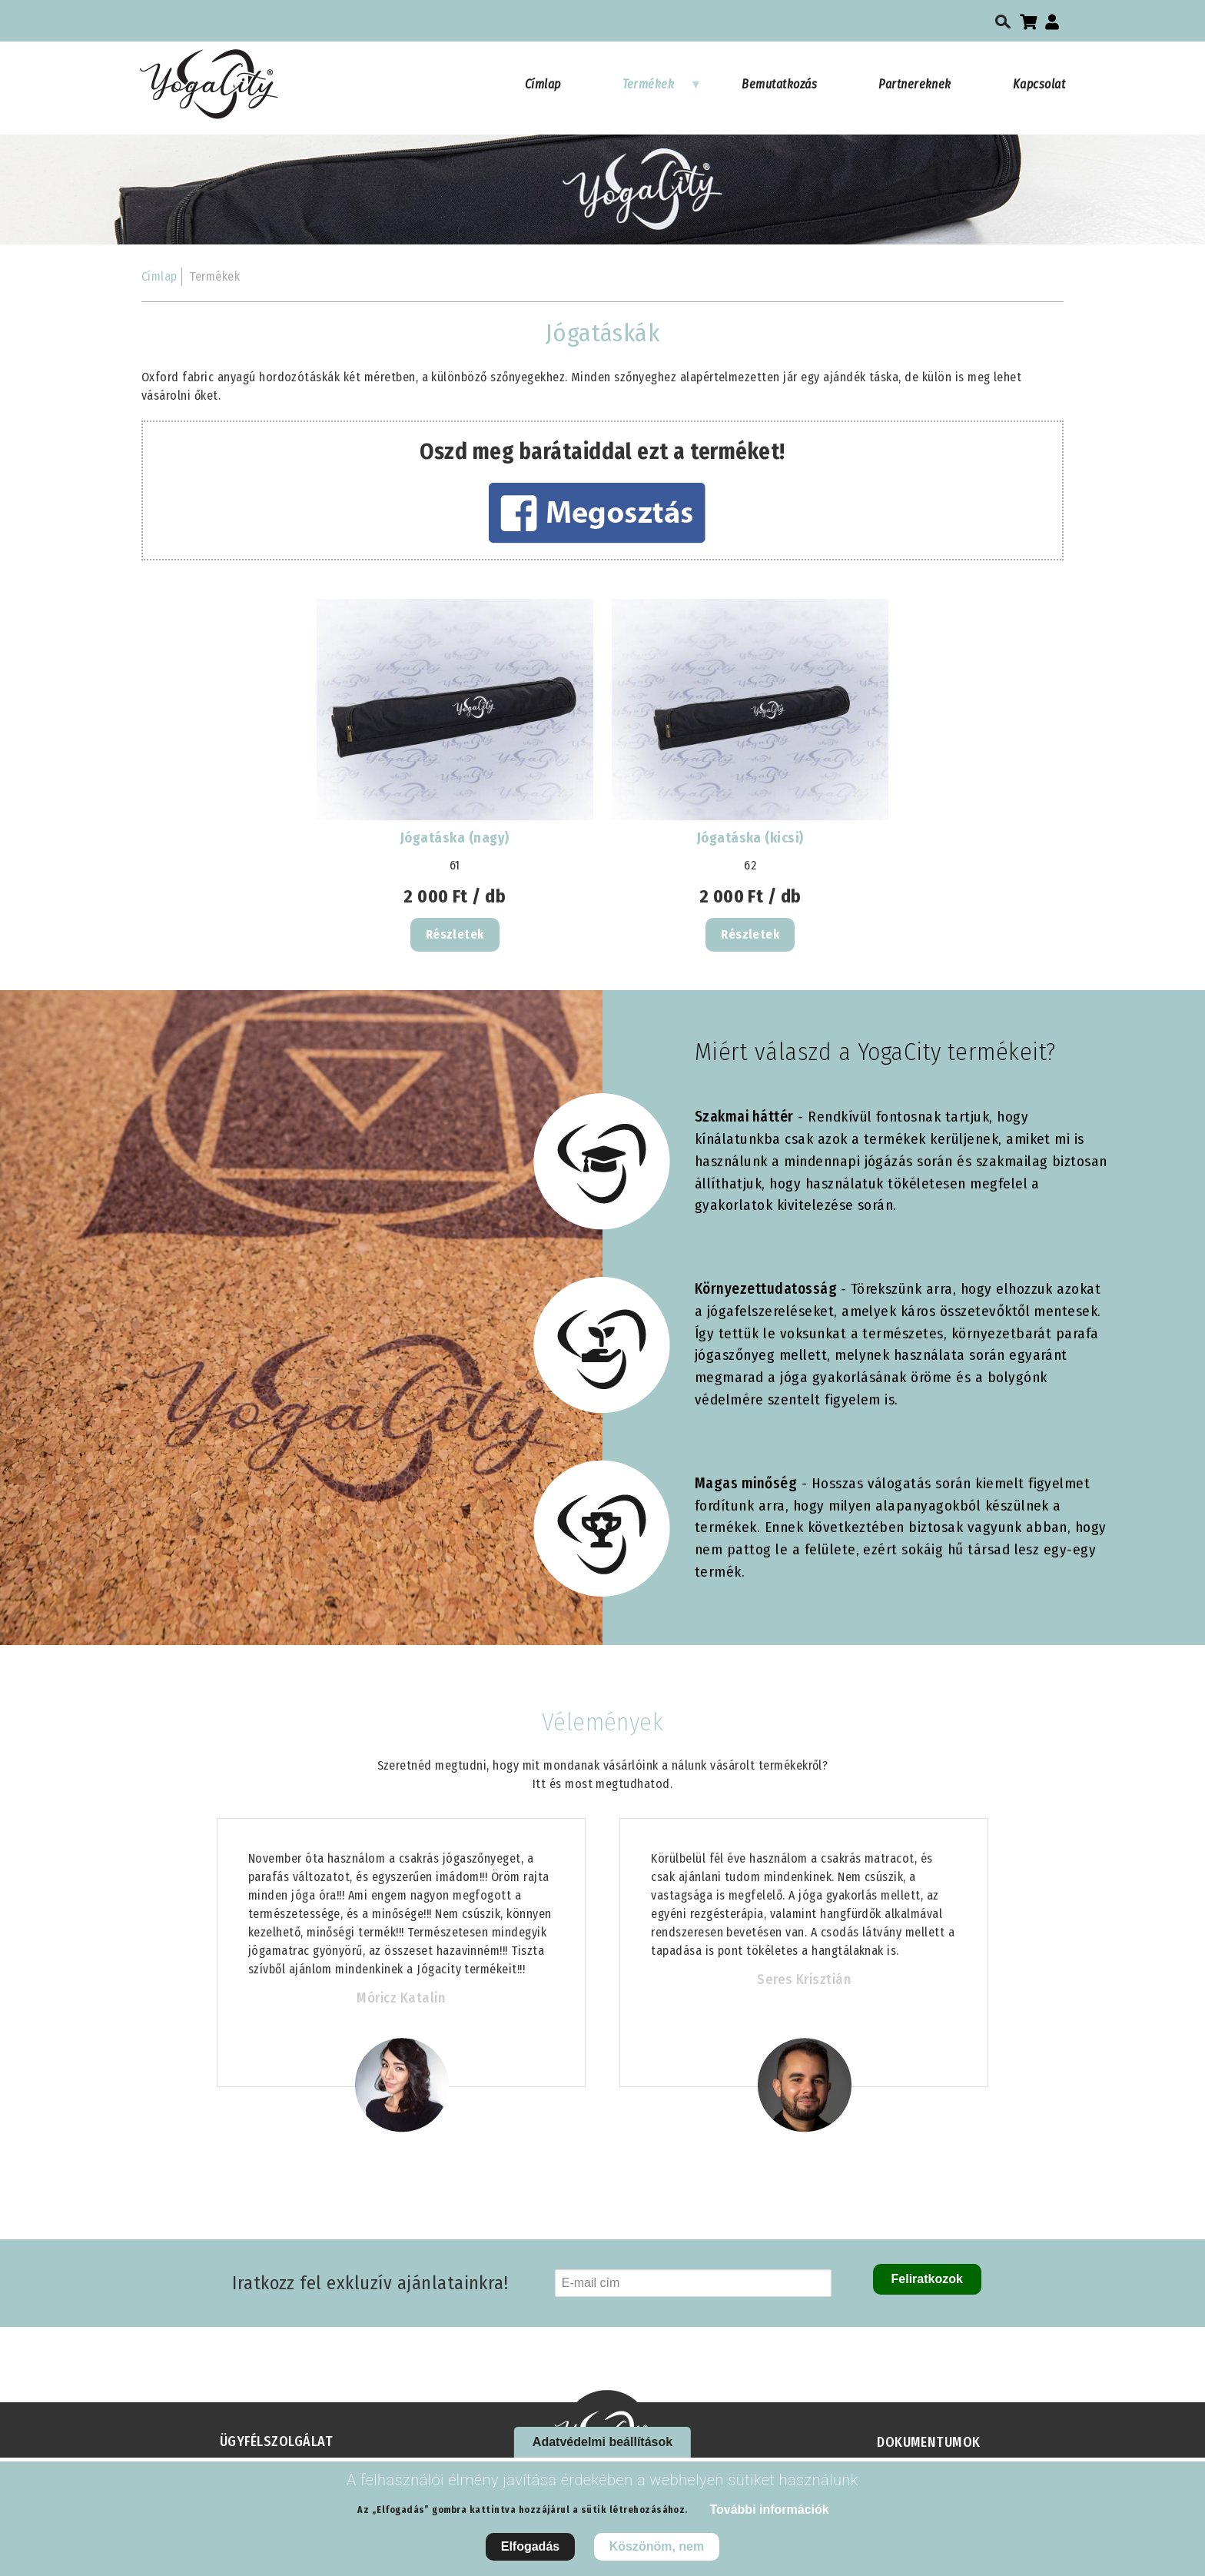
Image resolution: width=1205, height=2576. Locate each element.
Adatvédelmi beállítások (602, 2441)
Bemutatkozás (779, 84)
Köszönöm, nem (657, 2546)
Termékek (662, 91)
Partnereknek (914, 84)
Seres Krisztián (804, 1979)
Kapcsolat (1039, 84)
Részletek (455, 934)
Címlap (543, 84)
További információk (768, 2509)
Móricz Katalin (401, 1997)
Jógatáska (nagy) (455, 837)
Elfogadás (530, 2546)
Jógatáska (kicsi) (750, 837)
